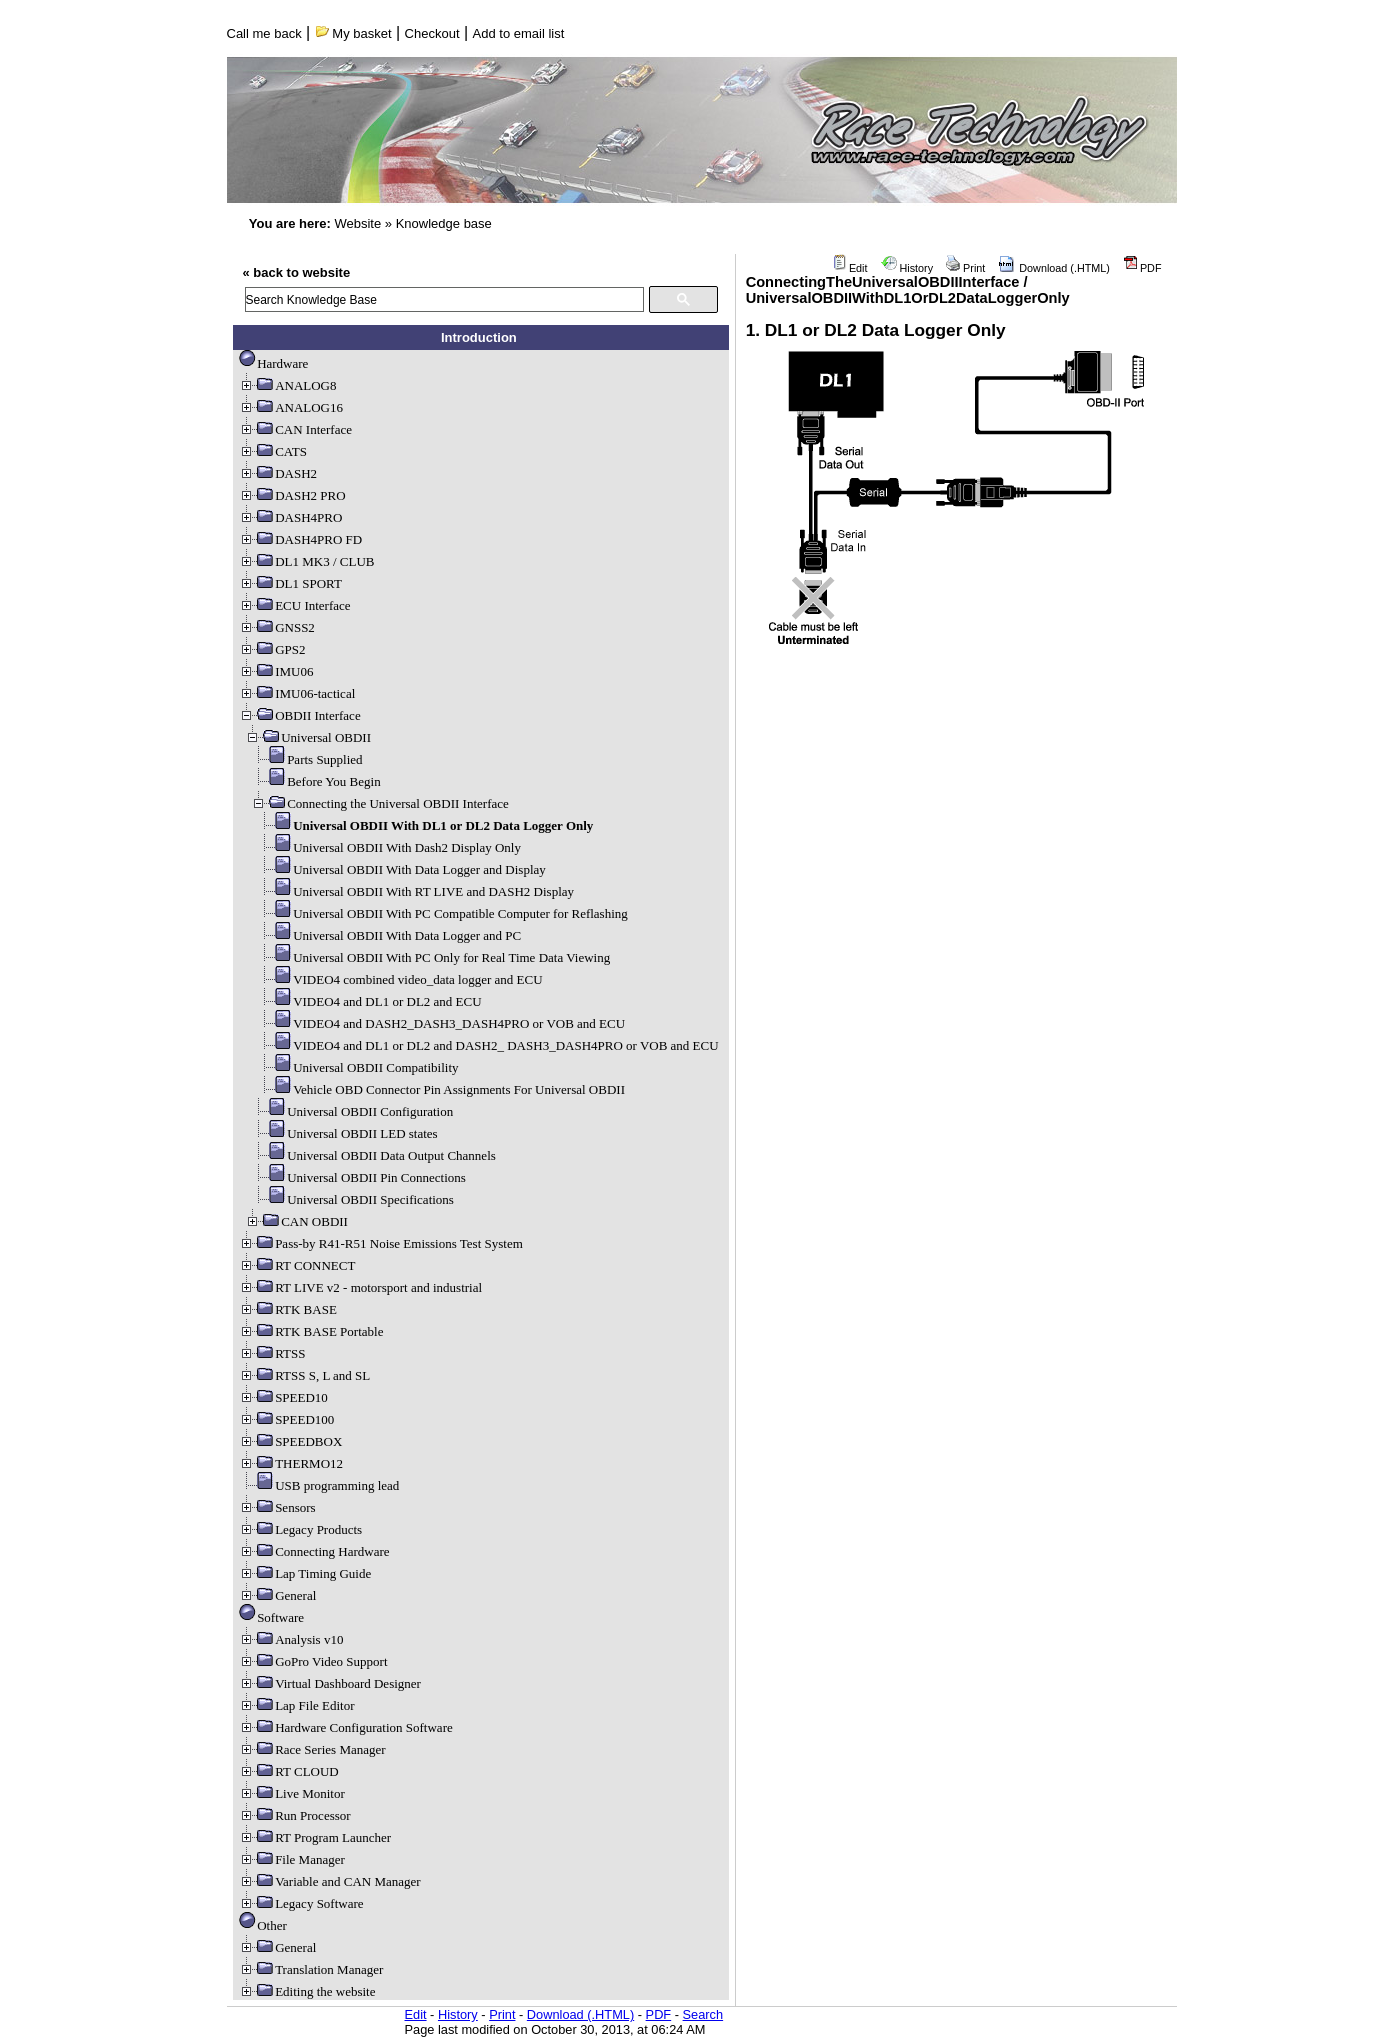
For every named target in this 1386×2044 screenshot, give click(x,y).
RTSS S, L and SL (304, 1375)
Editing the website (307, 1991)
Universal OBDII (308, 737)
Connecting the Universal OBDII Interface (380, 803)
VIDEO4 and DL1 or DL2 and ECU (369, 1001)
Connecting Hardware (314, 1551)
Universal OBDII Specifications (352, 1199)
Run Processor (294, 1815)
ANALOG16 (291, 407)
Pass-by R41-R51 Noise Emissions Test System (381, 1243)
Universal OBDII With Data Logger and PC (389, 935)
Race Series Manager (312, 1749)
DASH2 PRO (292, 495)
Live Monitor (292, 1793)
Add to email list (519, 33)
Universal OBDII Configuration (352, 1111)
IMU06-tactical (297, 693)
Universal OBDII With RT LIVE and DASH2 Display (415, 891)
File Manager (292, 1859)
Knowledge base (444, 223)
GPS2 (272, 649)
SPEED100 (286, 1419)
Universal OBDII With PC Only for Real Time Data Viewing (433, 957)
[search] (444, 299)
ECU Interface (294, 605)
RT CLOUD (289, 1771)
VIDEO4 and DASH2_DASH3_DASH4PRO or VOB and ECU (441, 1023)
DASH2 (278, 473)
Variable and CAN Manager (329, 1881)
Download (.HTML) (1054, 268)
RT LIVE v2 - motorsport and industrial (360, 1287)
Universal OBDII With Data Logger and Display (401, 869)
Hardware (273, 363)
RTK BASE (288, 1309)
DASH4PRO (290, 517)
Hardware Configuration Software (346, 1727)
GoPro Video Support (313, 1661)
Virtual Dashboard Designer (330, 1683)
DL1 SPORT (290, 583)
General (277, 1595)
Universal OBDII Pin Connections (358, 1177)
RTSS (272, 1353)
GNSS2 (277, 627)
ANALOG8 (287, 385)
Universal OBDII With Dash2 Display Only (389, 847)
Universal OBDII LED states (344, 1133)
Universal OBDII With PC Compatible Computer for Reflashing (442, 913)
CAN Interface (295, 429)
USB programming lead (319, 1485)
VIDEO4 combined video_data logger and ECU (399, 979)
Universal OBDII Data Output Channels (373, 1155)
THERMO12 (291, 1463)
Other (263, 1925)
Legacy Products (300, 1529)
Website (357, 223)
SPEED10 (283, 1397)
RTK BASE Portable (311, 1331)
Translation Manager (311, 1969)
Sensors (277, 1507)
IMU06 (276, 671)
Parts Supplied (306, 759)
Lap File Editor (296, 1705)
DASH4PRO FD (300, 539)
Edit (850, 268)
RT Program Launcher (315, 1837)
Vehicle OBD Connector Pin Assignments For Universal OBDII (441, 1089)
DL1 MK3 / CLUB (306, 561)
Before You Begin (316, 781)
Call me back (264, 33)
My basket (353, 33)
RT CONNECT (297, 1265)
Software (271, 1617)
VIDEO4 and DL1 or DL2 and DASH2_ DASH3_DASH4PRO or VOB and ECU (488, 1045)
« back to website (297, 272)
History (907, 268)
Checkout (432, 33)
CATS (273, 451)
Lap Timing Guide (305, 1573)
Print (965, 268)
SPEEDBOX (290, 1441)
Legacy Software (301, 1903)
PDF (1142, 268)
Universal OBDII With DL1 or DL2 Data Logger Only (425, 825)
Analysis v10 (291, 1639)
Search (703, 2014)
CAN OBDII (296, 1221)
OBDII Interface (300, 715)
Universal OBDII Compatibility (357, 1067)
